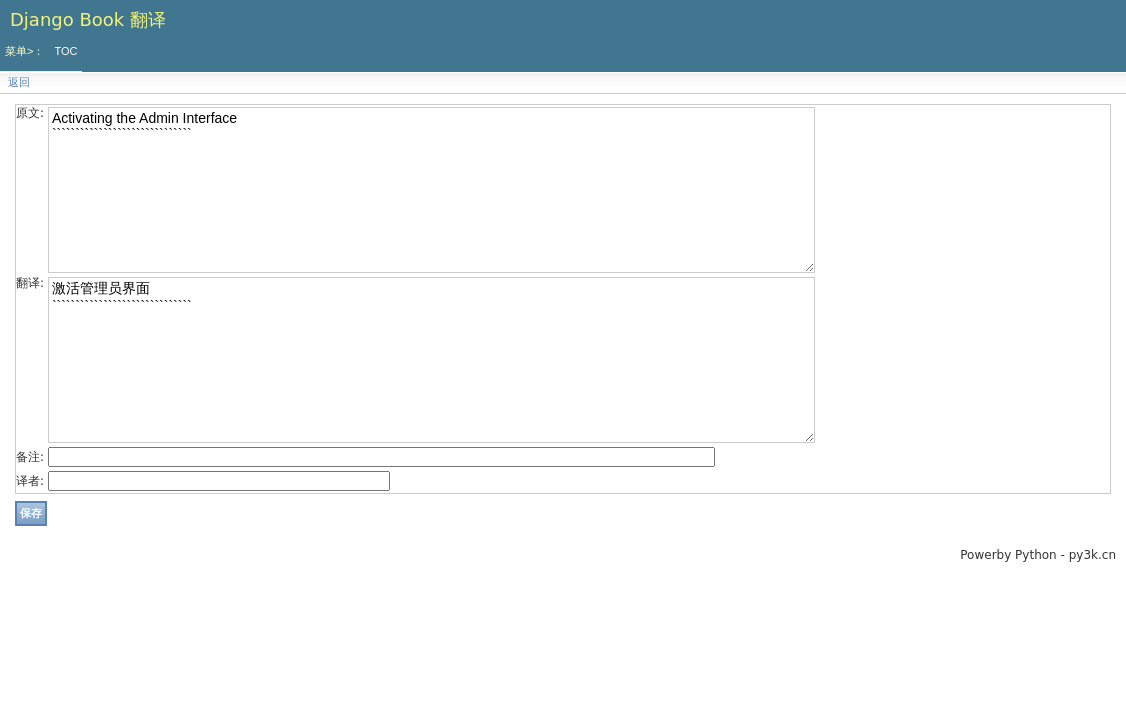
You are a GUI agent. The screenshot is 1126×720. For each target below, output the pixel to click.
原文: (30, 113)
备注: (30, 457)
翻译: (30, 283)
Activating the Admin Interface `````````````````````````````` (431, 190)
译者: (30, 481)
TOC (65, 51)
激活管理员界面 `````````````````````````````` (431, 360)
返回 (19, 82)
